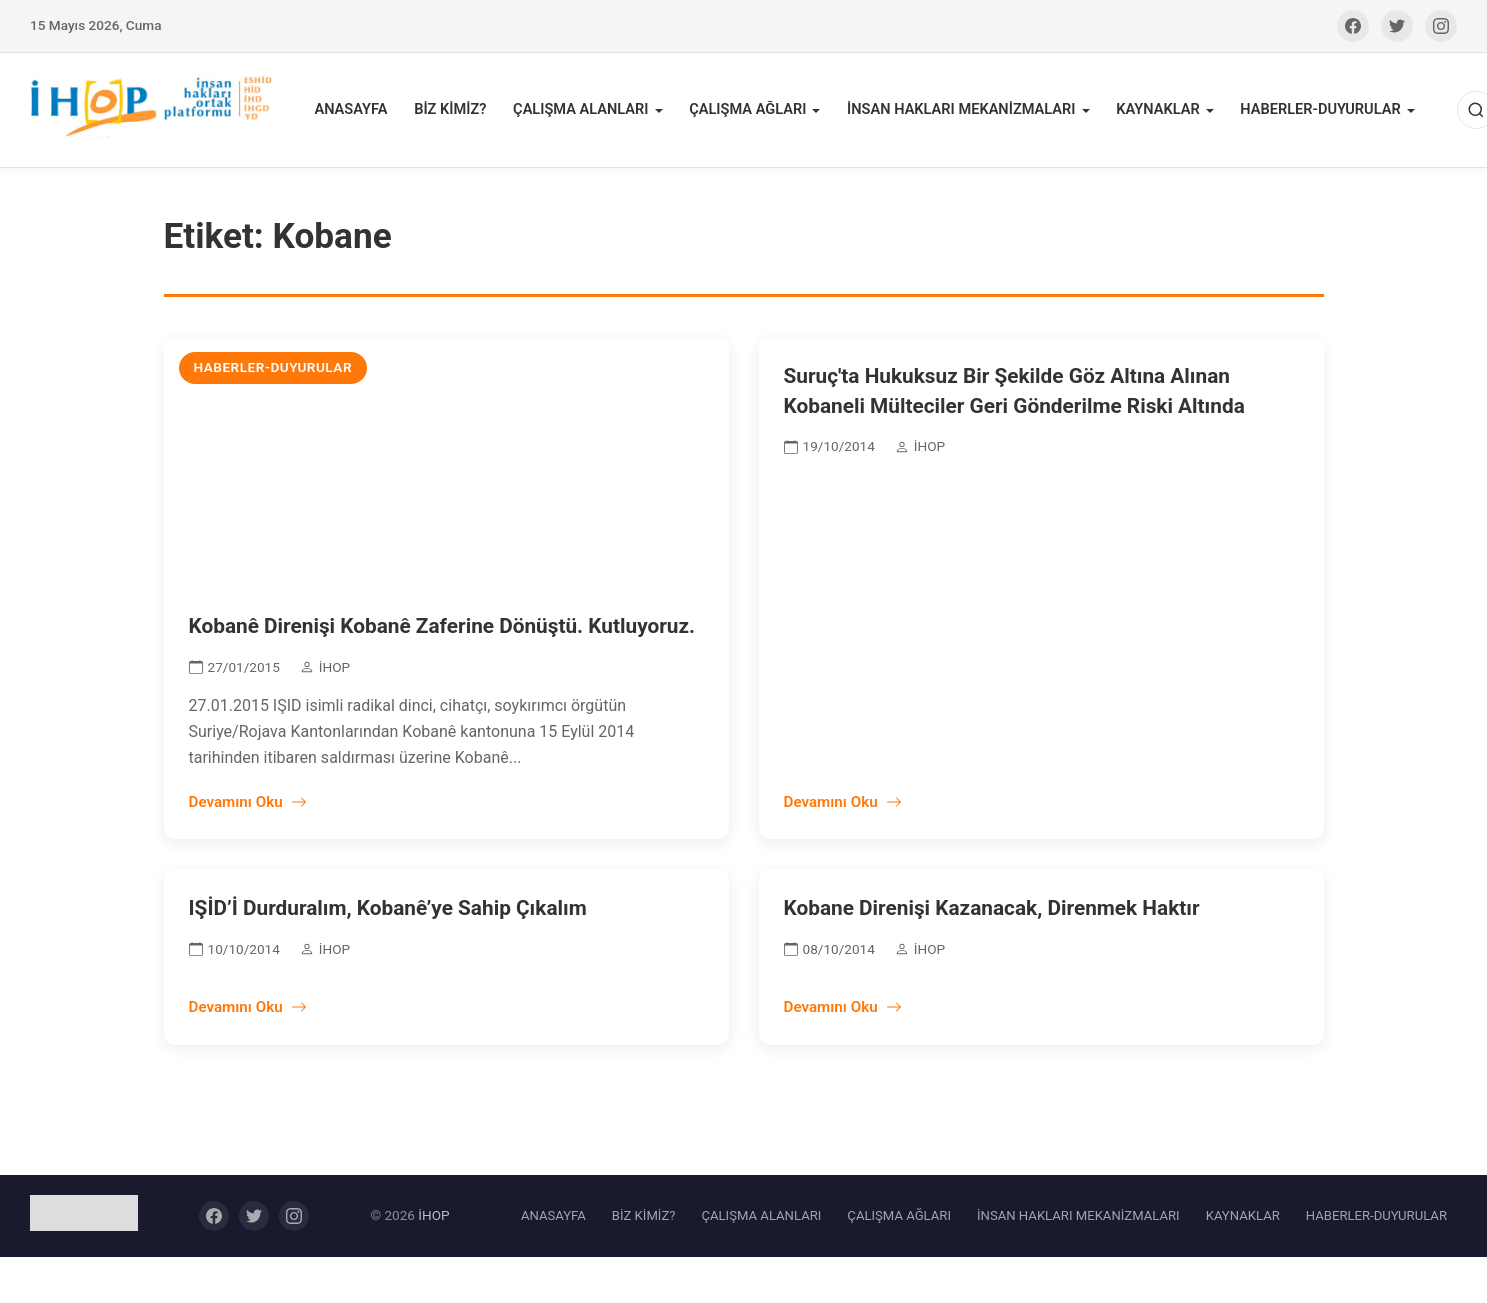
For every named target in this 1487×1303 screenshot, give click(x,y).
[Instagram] (1441, 26)
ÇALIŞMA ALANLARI (584, 111)
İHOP (433, 1219)
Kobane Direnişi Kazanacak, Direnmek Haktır (992, 912)
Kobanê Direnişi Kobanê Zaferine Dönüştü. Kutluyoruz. (442, 630)
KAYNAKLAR (1153, 111)
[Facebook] (1353, 26)
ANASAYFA (358, 111)
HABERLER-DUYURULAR (1314, 111)
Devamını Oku (248, 806)
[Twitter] (1397, 26)
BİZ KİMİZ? (455, 111)
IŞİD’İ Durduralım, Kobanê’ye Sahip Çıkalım (388, 912)
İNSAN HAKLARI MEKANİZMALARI (959, 111)
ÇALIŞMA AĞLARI (749, 111)
